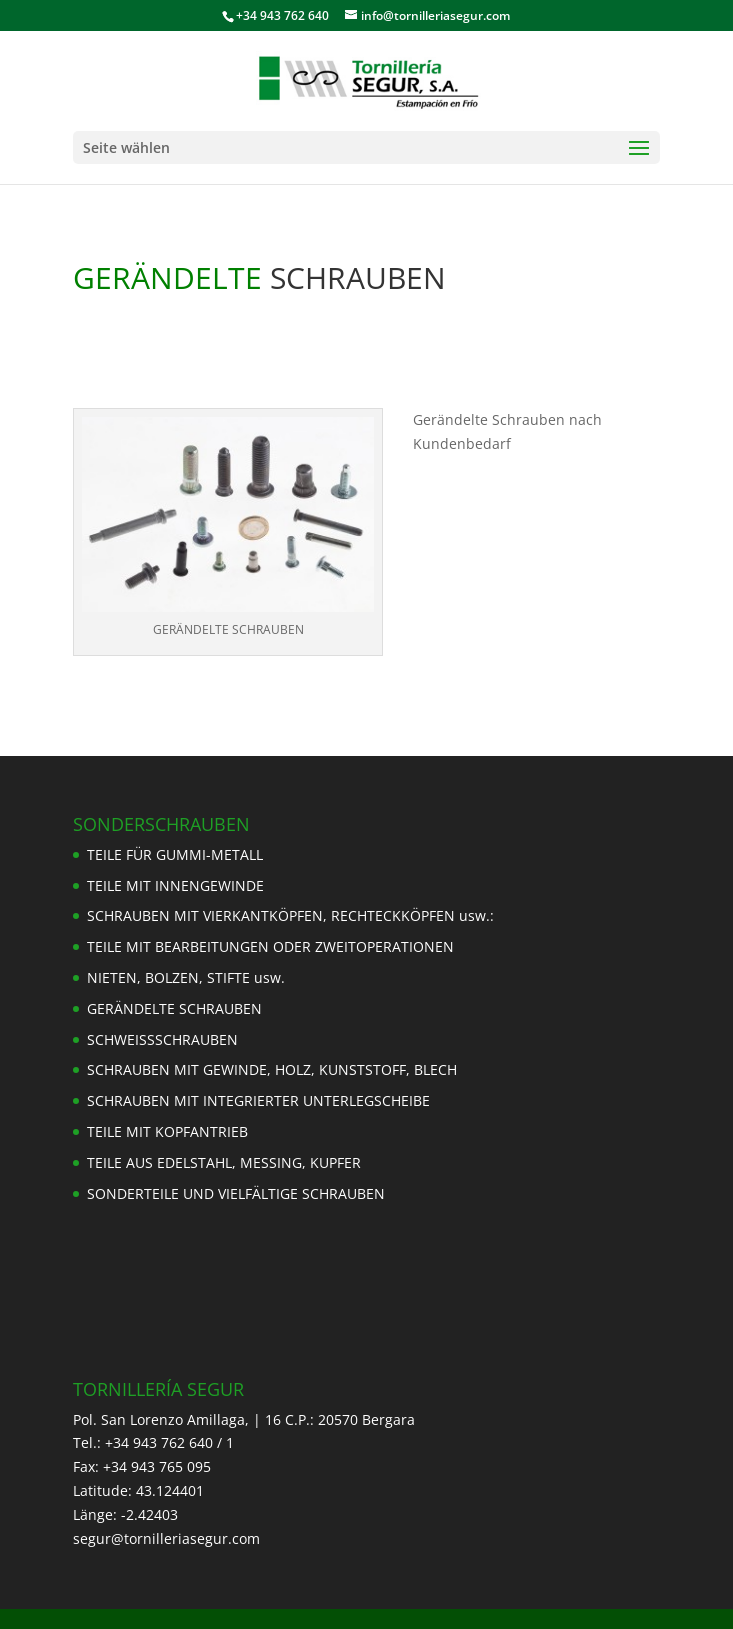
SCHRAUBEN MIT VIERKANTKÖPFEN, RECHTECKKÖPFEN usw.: (290, 915)
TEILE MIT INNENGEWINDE (175, 885)
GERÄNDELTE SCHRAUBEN (174, 1008)
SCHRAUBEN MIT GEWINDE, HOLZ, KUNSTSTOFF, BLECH (272, 1069)
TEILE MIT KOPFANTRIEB (167, 1131)
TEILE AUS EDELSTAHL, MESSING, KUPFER (224, 1162)
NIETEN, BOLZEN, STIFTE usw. (186, 977)
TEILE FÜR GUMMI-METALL (175, 854)
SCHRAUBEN (354, 277)
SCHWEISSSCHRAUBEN (162, 1039)
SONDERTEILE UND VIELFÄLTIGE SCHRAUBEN (236, 1193)
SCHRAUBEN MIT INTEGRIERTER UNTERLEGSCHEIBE (258, 1100)
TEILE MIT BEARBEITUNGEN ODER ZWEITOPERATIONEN (270, 946)
